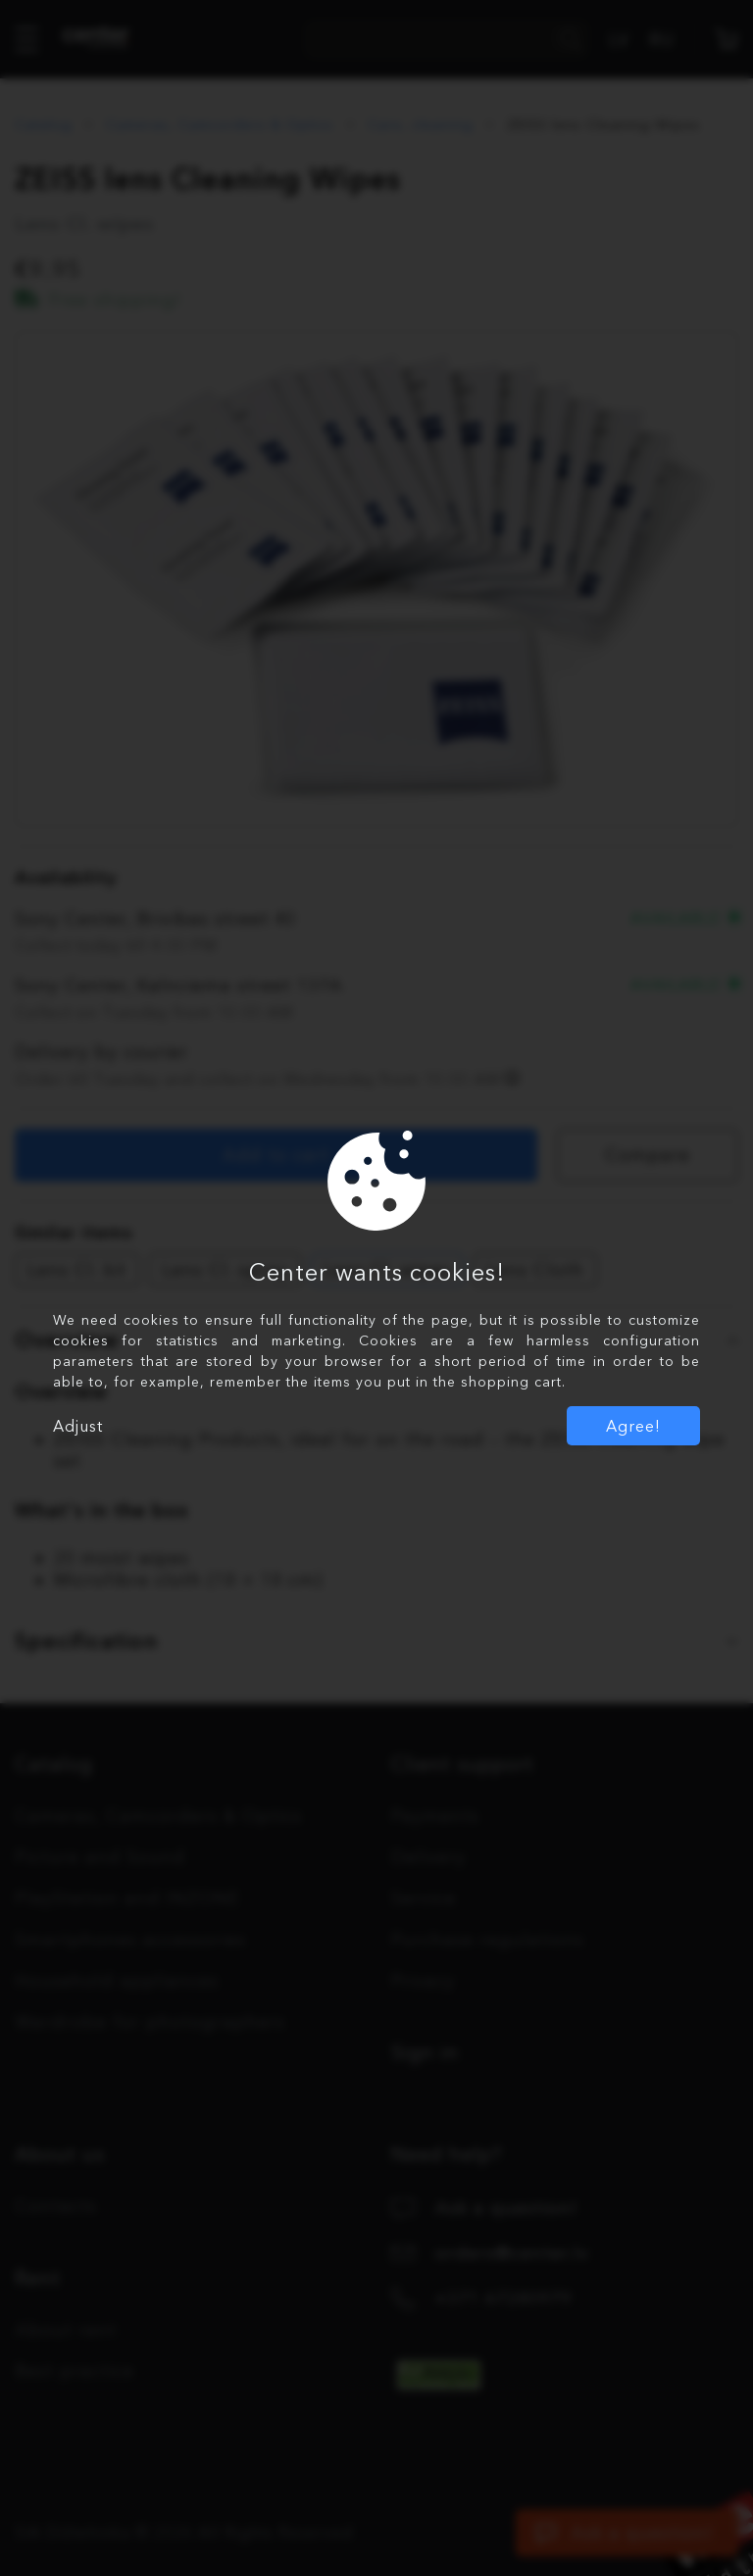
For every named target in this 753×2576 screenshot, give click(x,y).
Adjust (78, 1426)
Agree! (633, 1426)
